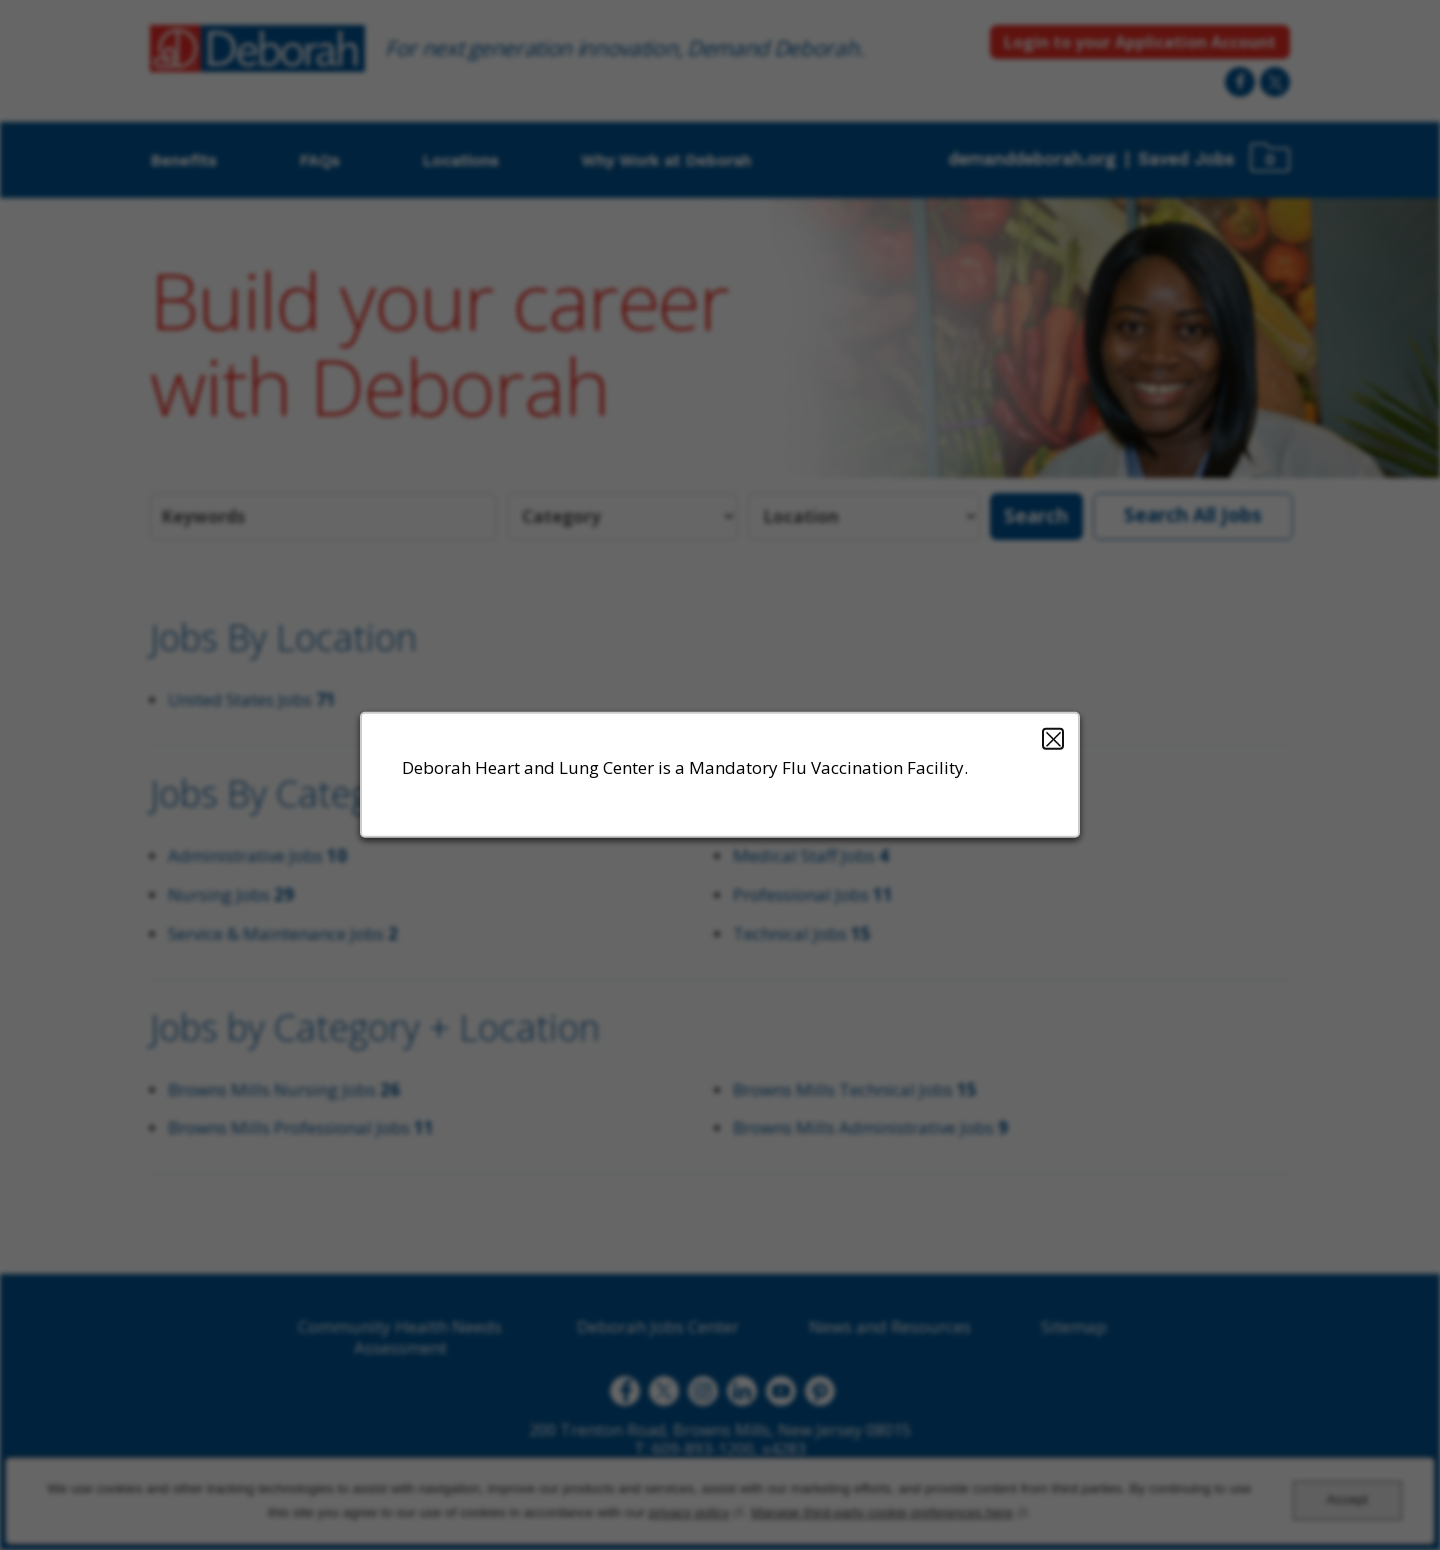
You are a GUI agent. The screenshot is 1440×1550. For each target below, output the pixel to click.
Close (1053, 739)
